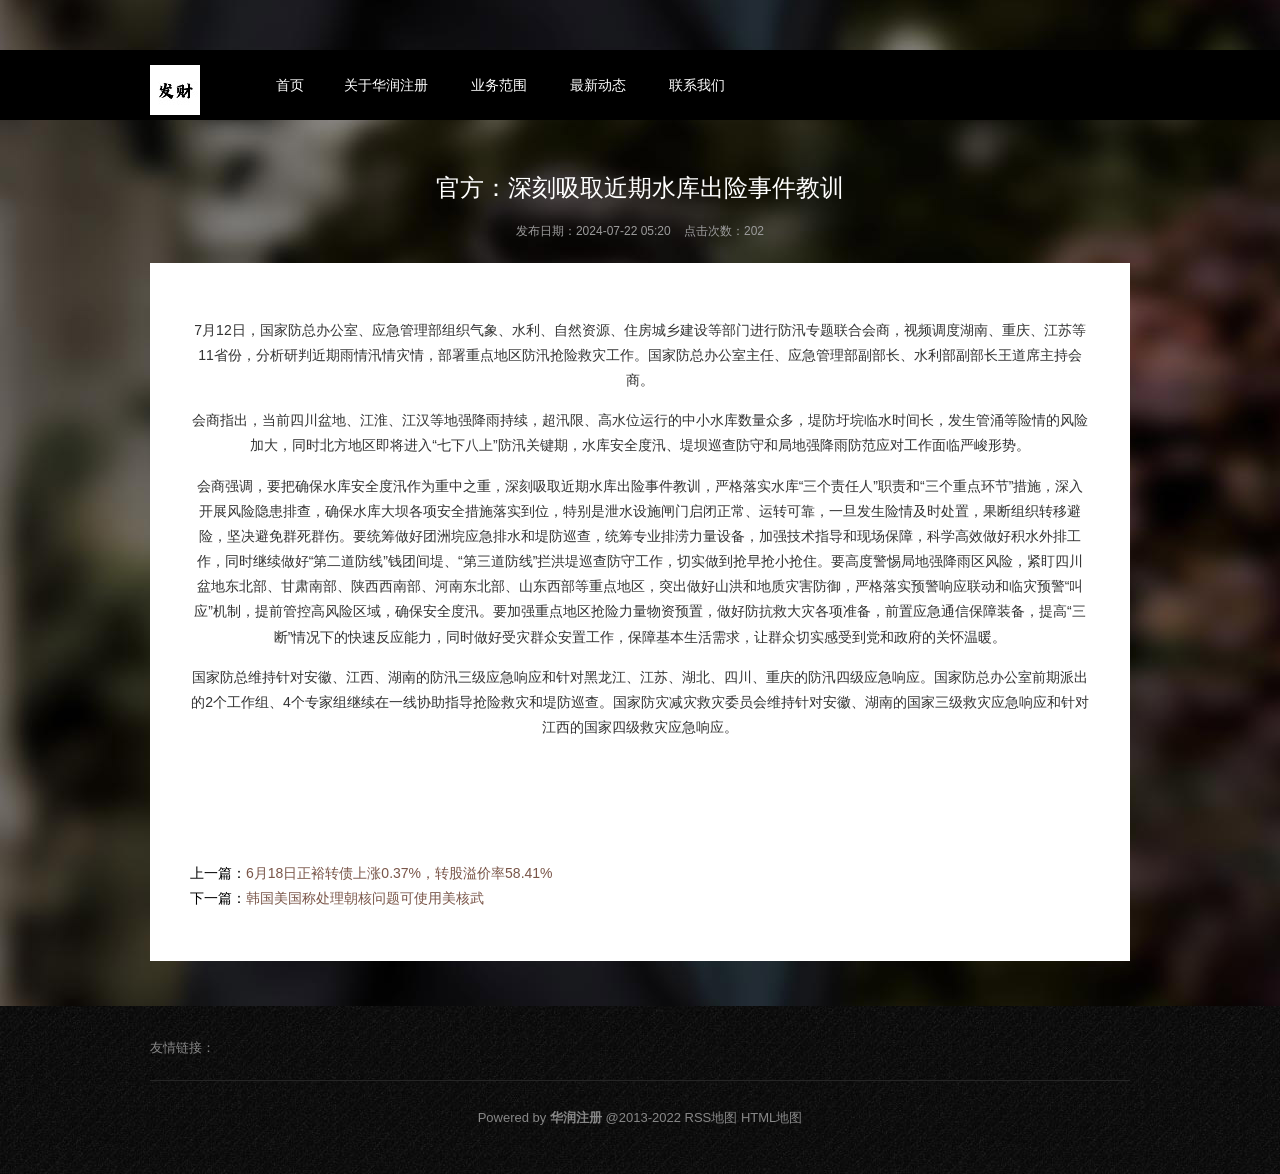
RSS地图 (711, 1117)
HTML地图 (771, 1117)
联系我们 (697, 85)
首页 (290, 85)
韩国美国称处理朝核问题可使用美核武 (365, 898)
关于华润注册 (386, 85)
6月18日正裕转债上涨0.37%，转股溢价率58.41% (399, 873)
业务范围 (499, 85)
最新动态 (598, 85)
